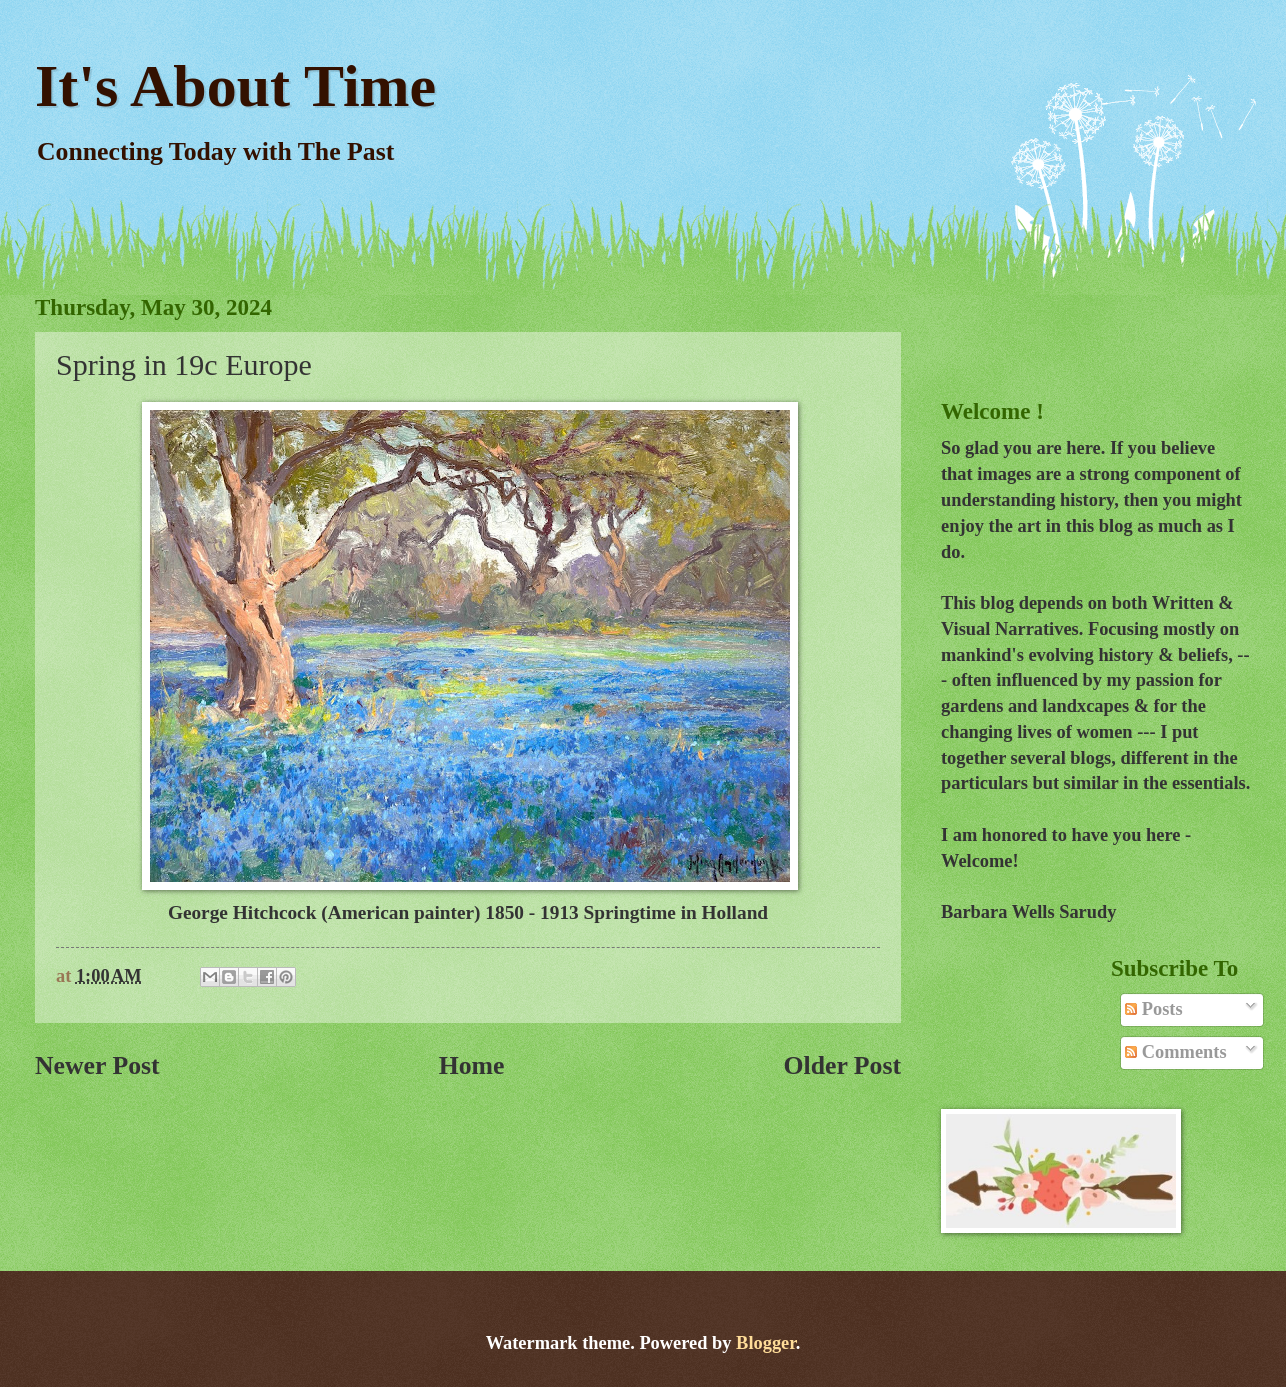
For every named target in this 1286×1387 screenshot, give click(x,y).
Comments (1175, 1052)
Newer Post (97, 1065)
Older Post (842, 1065)
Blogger (766, 1343)
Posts (1153, 1009)
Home (472, 1065)
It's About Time (235, 86)
